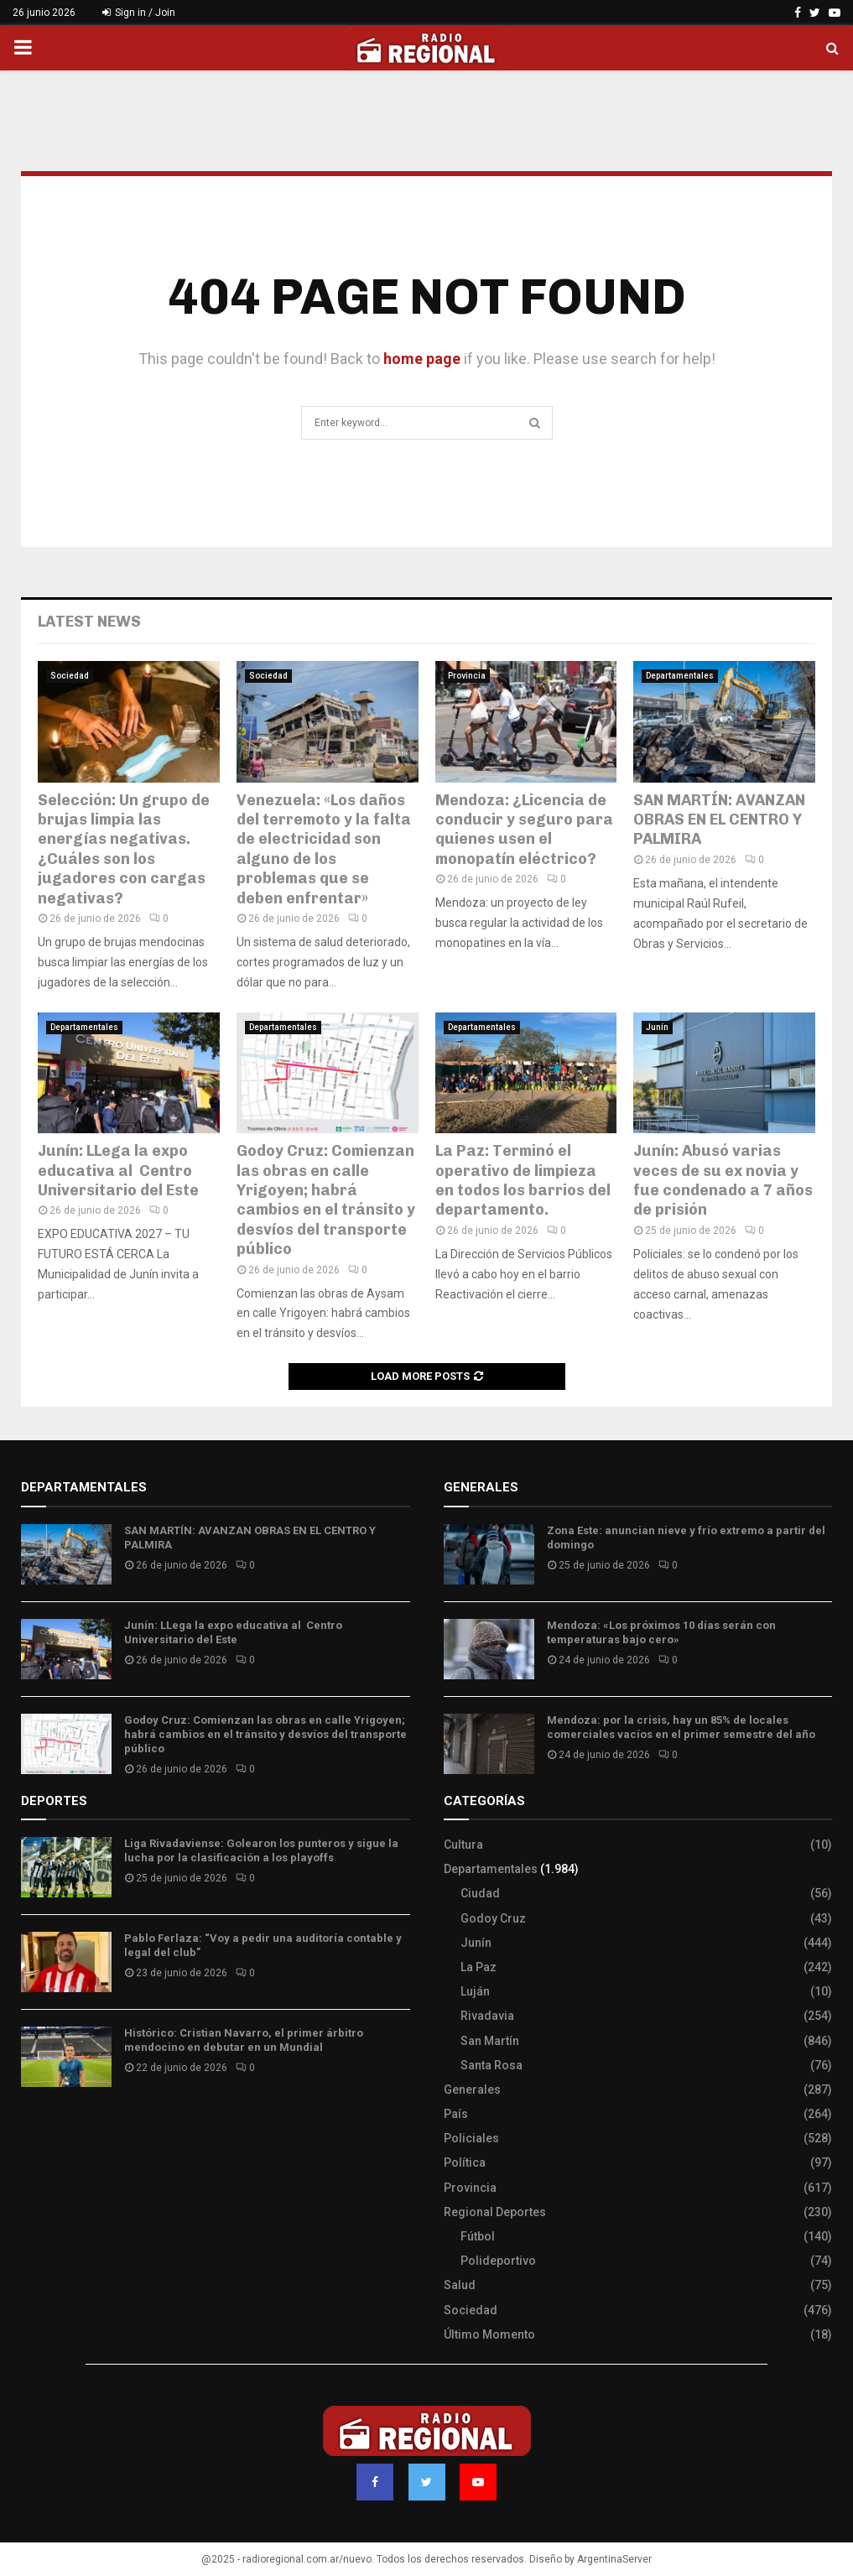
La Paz (478, 1967)
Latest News (89, 621)
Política (465, 2162)
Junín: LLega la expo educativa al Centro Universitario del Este (118, 1171)
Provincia (467, 675)
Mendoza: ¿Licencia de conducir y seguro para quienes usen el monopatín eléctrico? (524, 829)
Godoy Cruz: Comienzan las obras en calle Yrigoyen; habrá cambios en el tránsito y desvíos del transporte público (326, 1200)
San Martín (489, 2041)
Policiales (471, 2138)
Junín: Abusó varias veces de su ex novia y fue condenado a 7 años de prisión (723, 1180)
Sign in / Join (138, 12)
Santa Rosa (491, 2065)
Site (54, 2129)
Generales (472, 2089)
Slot (32, 2129)
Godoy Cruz (493, 1918)
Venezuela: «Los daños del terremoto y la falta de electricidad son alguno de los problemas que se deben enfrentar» (324, 849)
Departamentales (680, 675)
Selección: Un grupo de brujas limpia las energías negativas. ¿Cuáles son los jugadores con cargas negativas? (124, 849)
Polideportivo (498, 2260)
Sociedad (69, 675)
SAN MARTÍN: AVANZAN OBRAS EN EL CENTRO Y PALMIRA (719, 820)
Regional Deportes (495, 2212)
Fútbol (477, 2236)
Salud (460, 2285)
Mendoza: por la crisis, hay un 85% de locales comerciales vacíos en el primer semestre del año (681, 1727)
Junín (657, 1027)
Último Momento (489, 2334)
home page (421, 358)
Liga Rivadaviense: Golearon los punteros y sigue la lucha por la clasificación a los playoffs (261, 1850)
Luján (475, 1991)
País (456, 2114)
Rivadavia (487, 2015)
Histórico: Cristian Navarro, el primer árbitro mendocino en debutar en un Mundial (243, 2040)
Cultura (463, 1844)
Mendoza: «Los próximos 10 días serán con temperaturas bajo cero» (661, 1632)
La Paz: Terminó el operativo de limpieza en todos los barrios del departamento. (523, 1180)
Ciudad (480, 1893)
